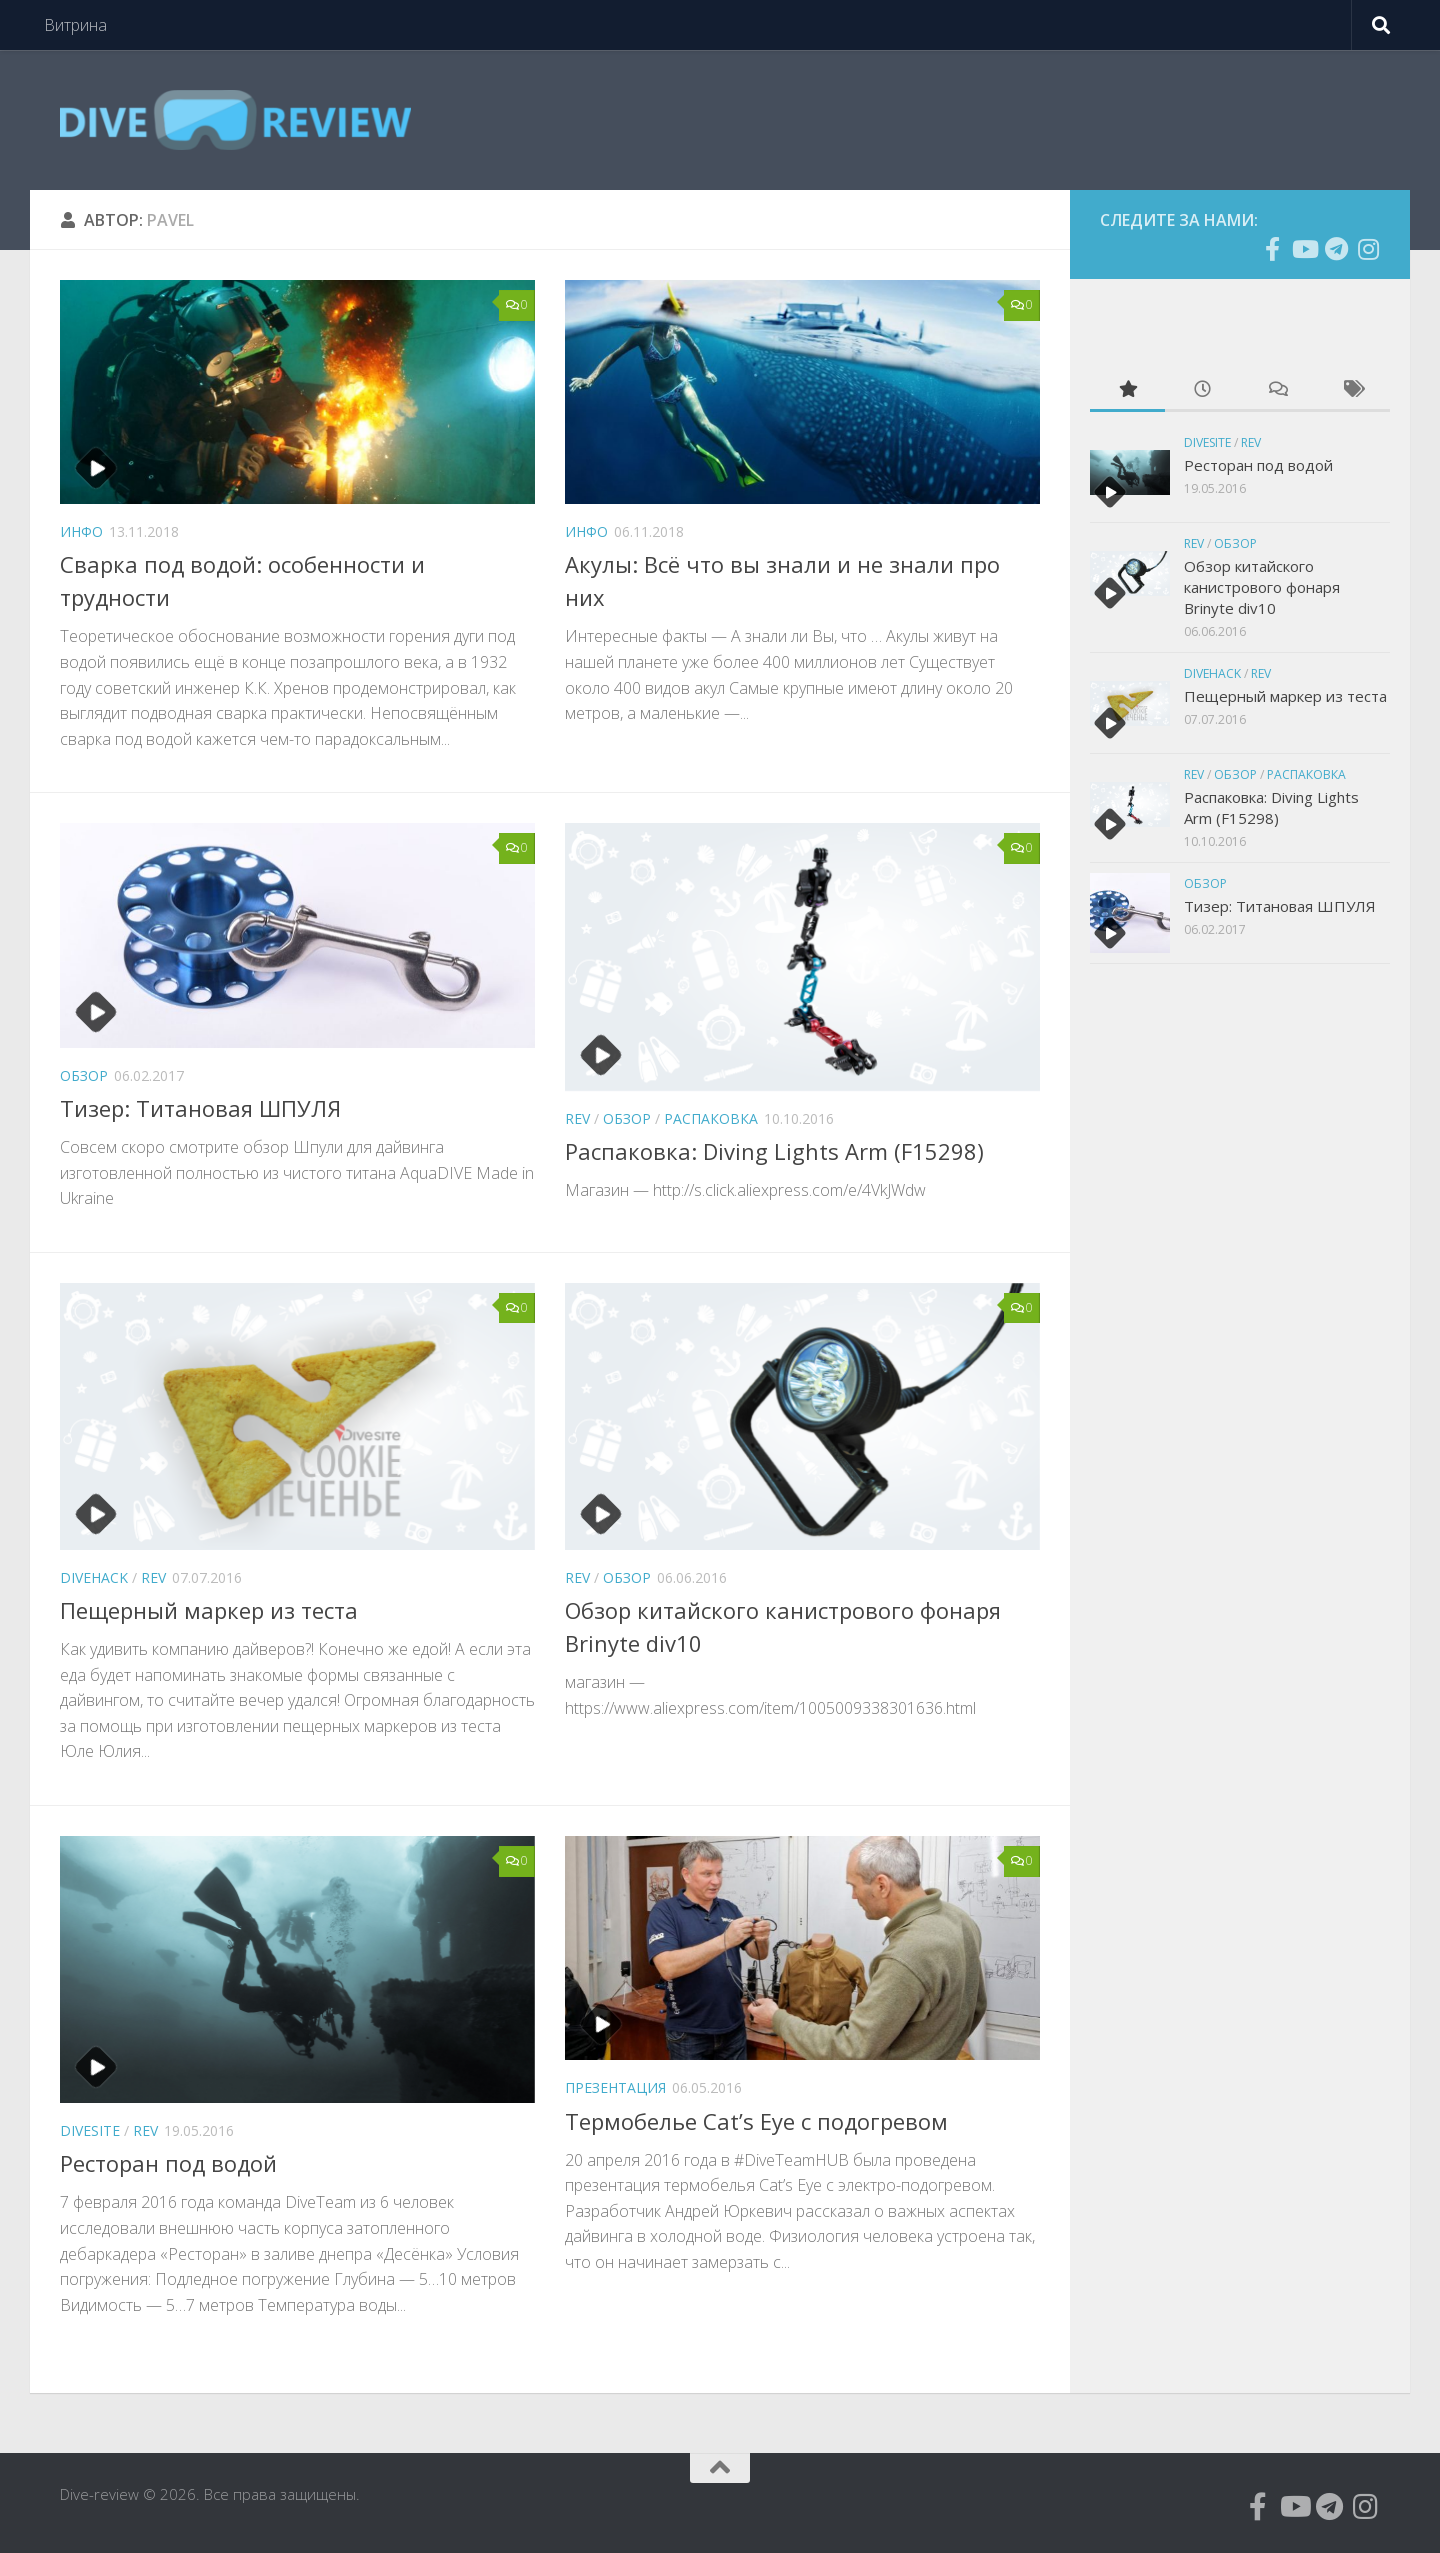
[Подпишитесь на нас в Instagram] (1368, 249)
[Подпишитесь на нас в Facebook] (1272, 249)
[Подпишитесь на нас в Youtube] (1304, 249)
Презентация (615, 2087)
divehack (94, 1577)
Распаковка (711, 1118)
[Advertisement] (1240, 1304)
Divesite (90, 2130)
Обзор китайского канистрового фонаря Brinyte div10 (1262, 587)
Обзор (84, 1075)
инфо (81, 531)
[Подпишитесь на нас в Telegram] (1336, 249)
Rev (577, 1118)
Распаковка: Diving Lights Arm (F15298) (774, 1151)
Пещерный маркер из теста (209, 1610)
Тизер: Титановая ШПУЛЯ (200, 1108)
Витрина (75, 25)
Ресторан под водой (168, 2163)
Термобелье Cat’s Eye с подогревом (756, 2121)
